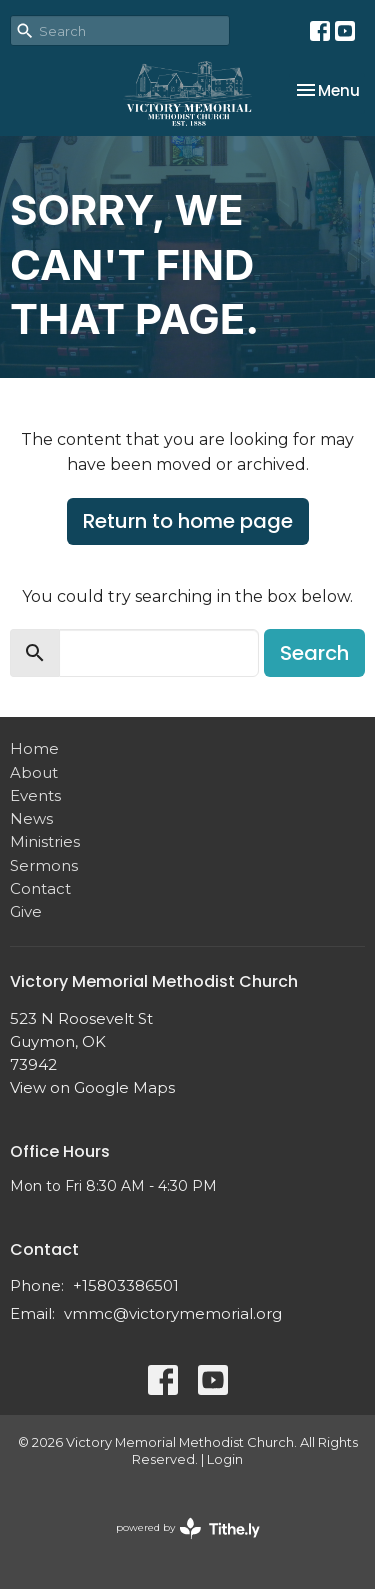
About (34, 772)
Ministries (45, 841)
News (31, 818)
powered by (188, 1528)
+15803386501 (126, 1285)
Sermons (44, 865)
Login (225, 1459)
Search (314, 653)
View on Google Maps (92, 1087)
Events (35, 795)
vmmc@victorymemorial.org (173, 1313)
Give (26, 911)
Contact (40, 888)
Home (34, 748)
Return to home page (188, 521)
